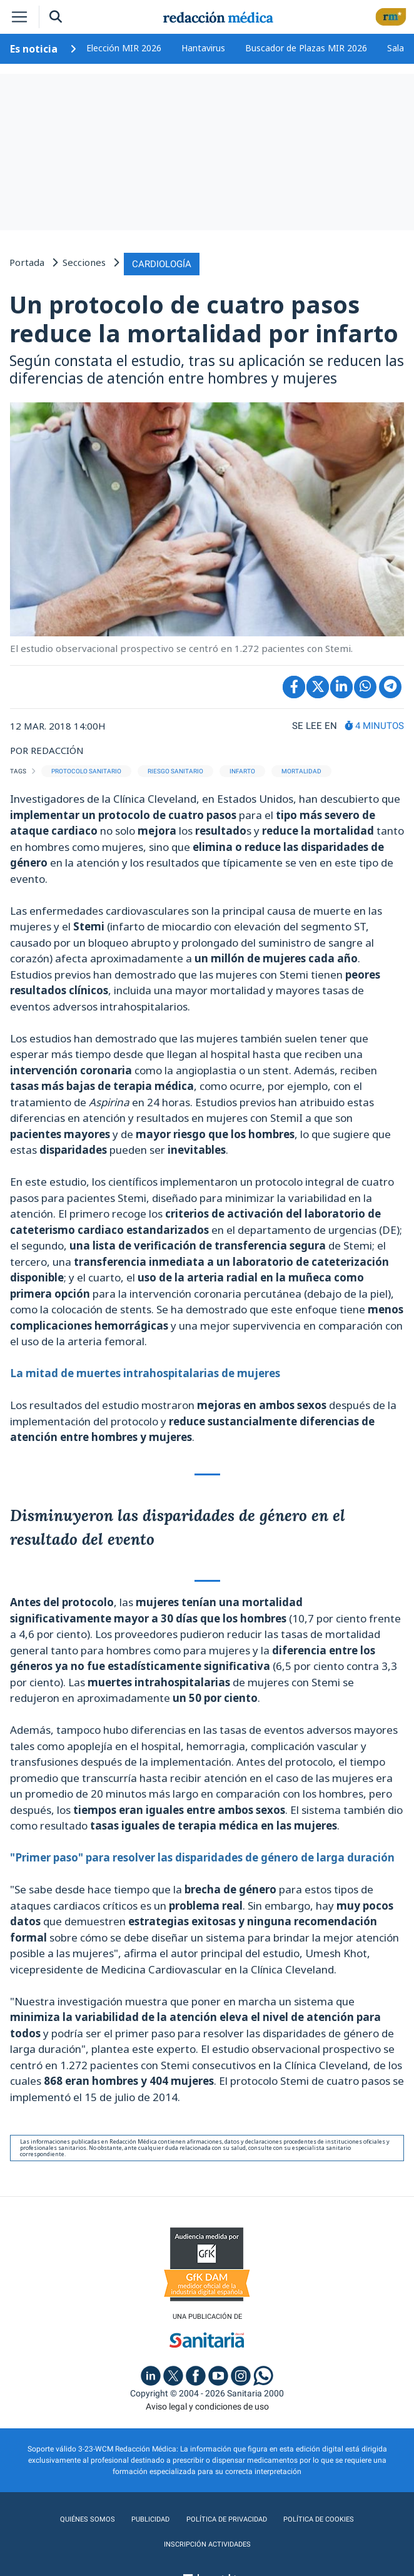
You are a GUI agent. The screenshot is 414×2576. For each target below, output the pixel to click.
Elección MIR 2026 (123, 48)
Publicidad (148, 2517)
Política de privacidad (225, 2517)
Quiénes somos (86, 2517)
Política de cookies (318, 2517)
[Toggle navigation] (19, 17)
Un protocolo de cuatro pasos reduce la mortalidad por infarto (203, 316)
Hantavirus (203, 48)
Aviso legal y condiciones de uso (207, 2405)
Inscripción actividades (207, 2542)
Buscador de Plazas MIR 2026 (306, 48)
